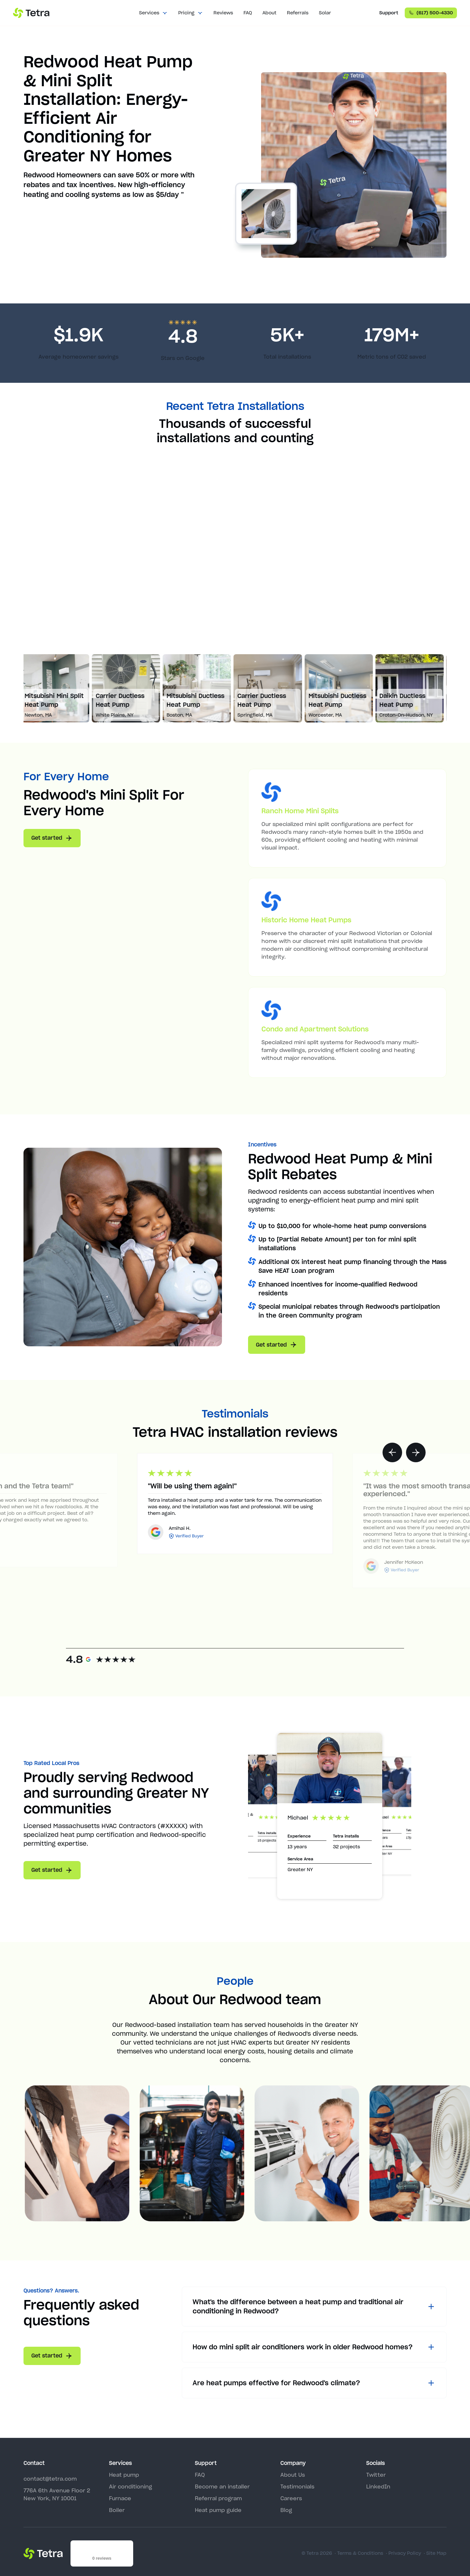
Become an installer (222, 2486)
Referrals (297, 13)
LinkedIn (378, 2486)
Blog (286, 2510)
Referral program (218, 2498)
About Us (292, 2474)
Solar (325, 13)
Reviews (223, 13)
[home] (31, 13)
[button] (153, 13)
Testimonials (297, 2486)
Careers (291, 2498)
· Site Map (435, 2553)
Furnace (120, 2498)
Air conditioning (130, 2486)
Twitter (376, 2474)
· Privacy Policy (403, 2553)
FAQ (247, 13)
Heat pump (124, 2474)
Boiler (117, 2510)
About (269, 13)
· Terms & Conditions (359, 2553)
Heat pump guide (218, 2510)
